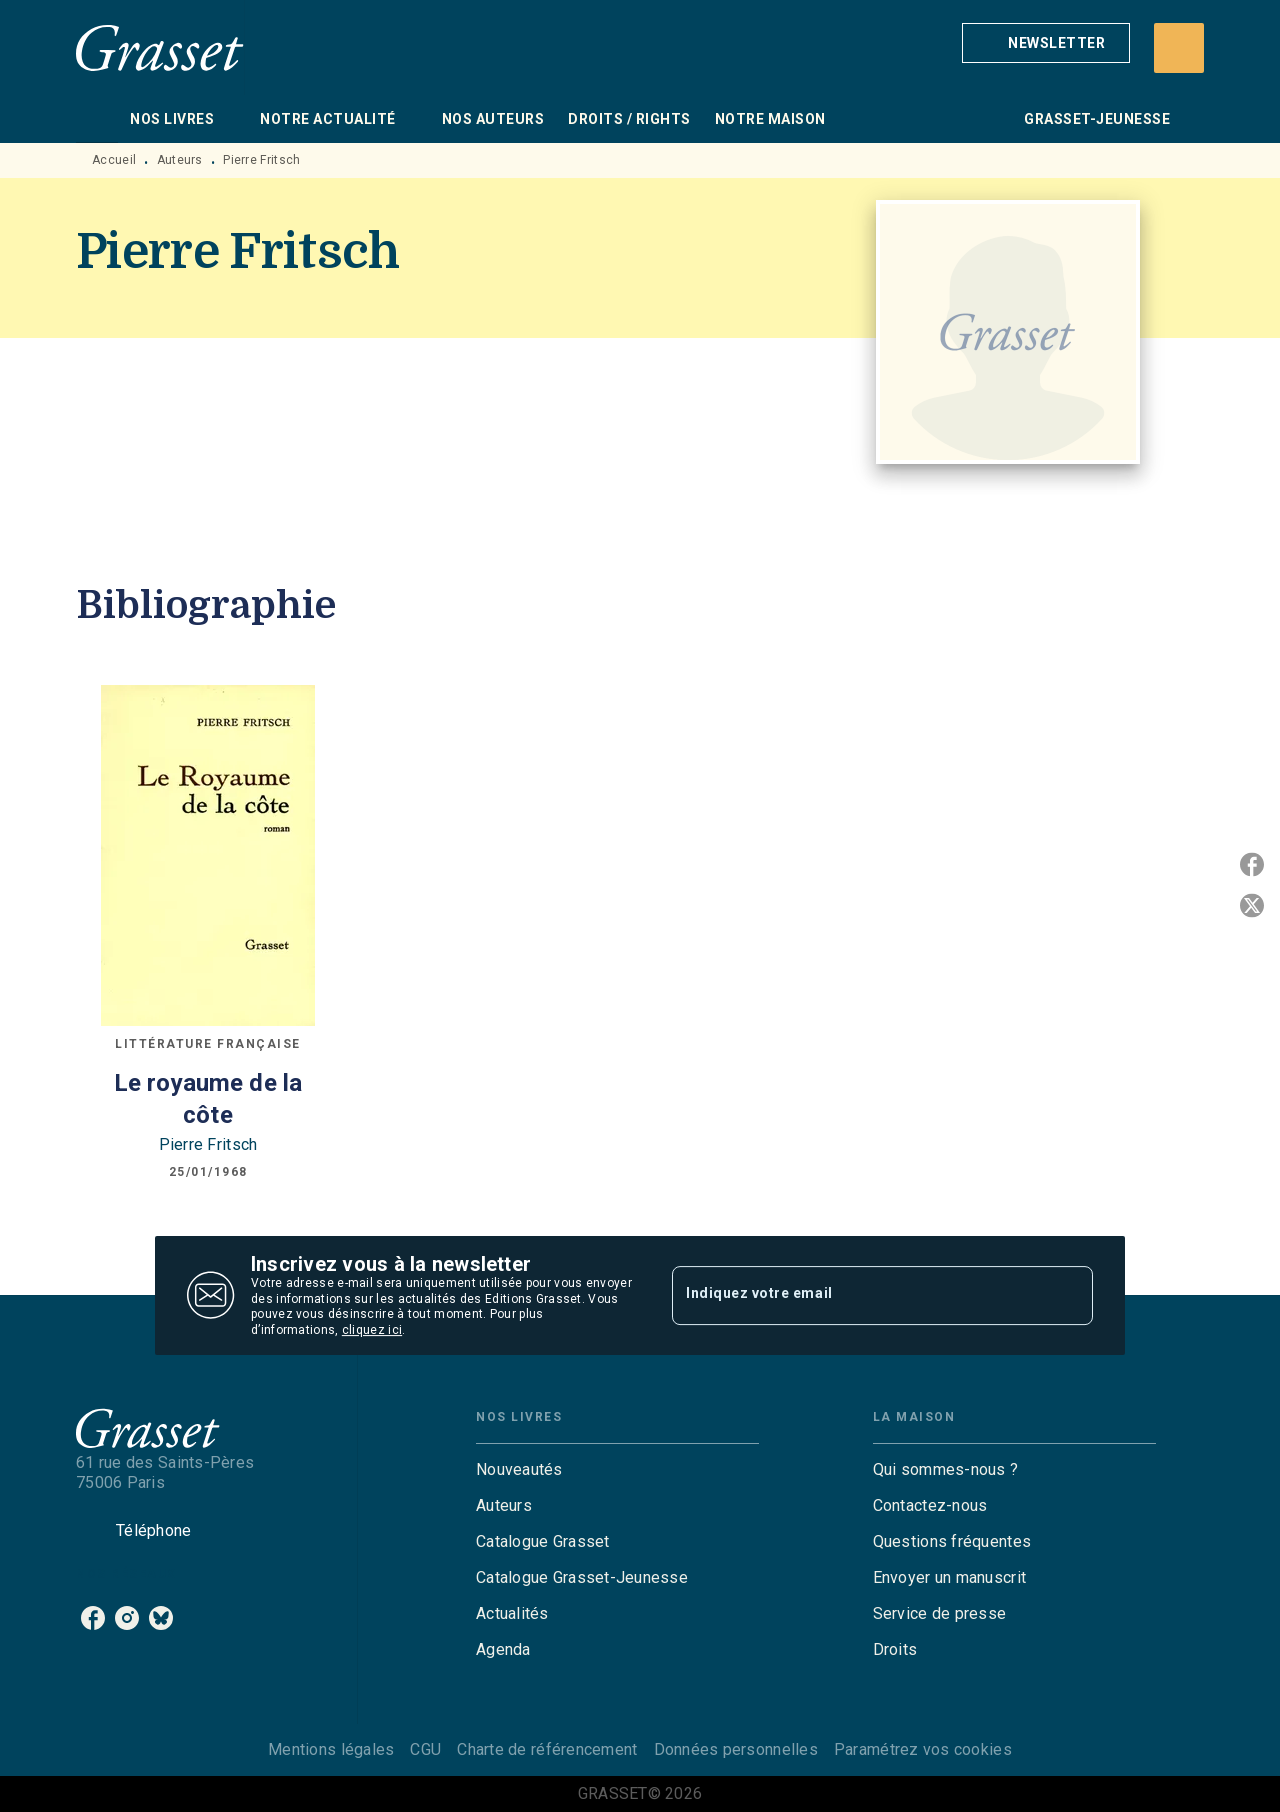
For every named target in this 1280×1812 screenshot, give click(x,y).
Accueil (114, 160)
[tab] (97, 119)
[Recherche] (1179, 48)
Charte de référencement (547, 1749)
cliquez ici (372, 1331)
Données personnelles (736, 1749)
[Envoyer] (1069, 1296)
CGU (425, 1749)
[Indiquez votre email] (857, 1295)
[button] (1046, 43)
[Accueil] (160, 47)
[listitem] (93, 1618)
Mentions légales (331, 1749)
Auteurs (180, 160)
